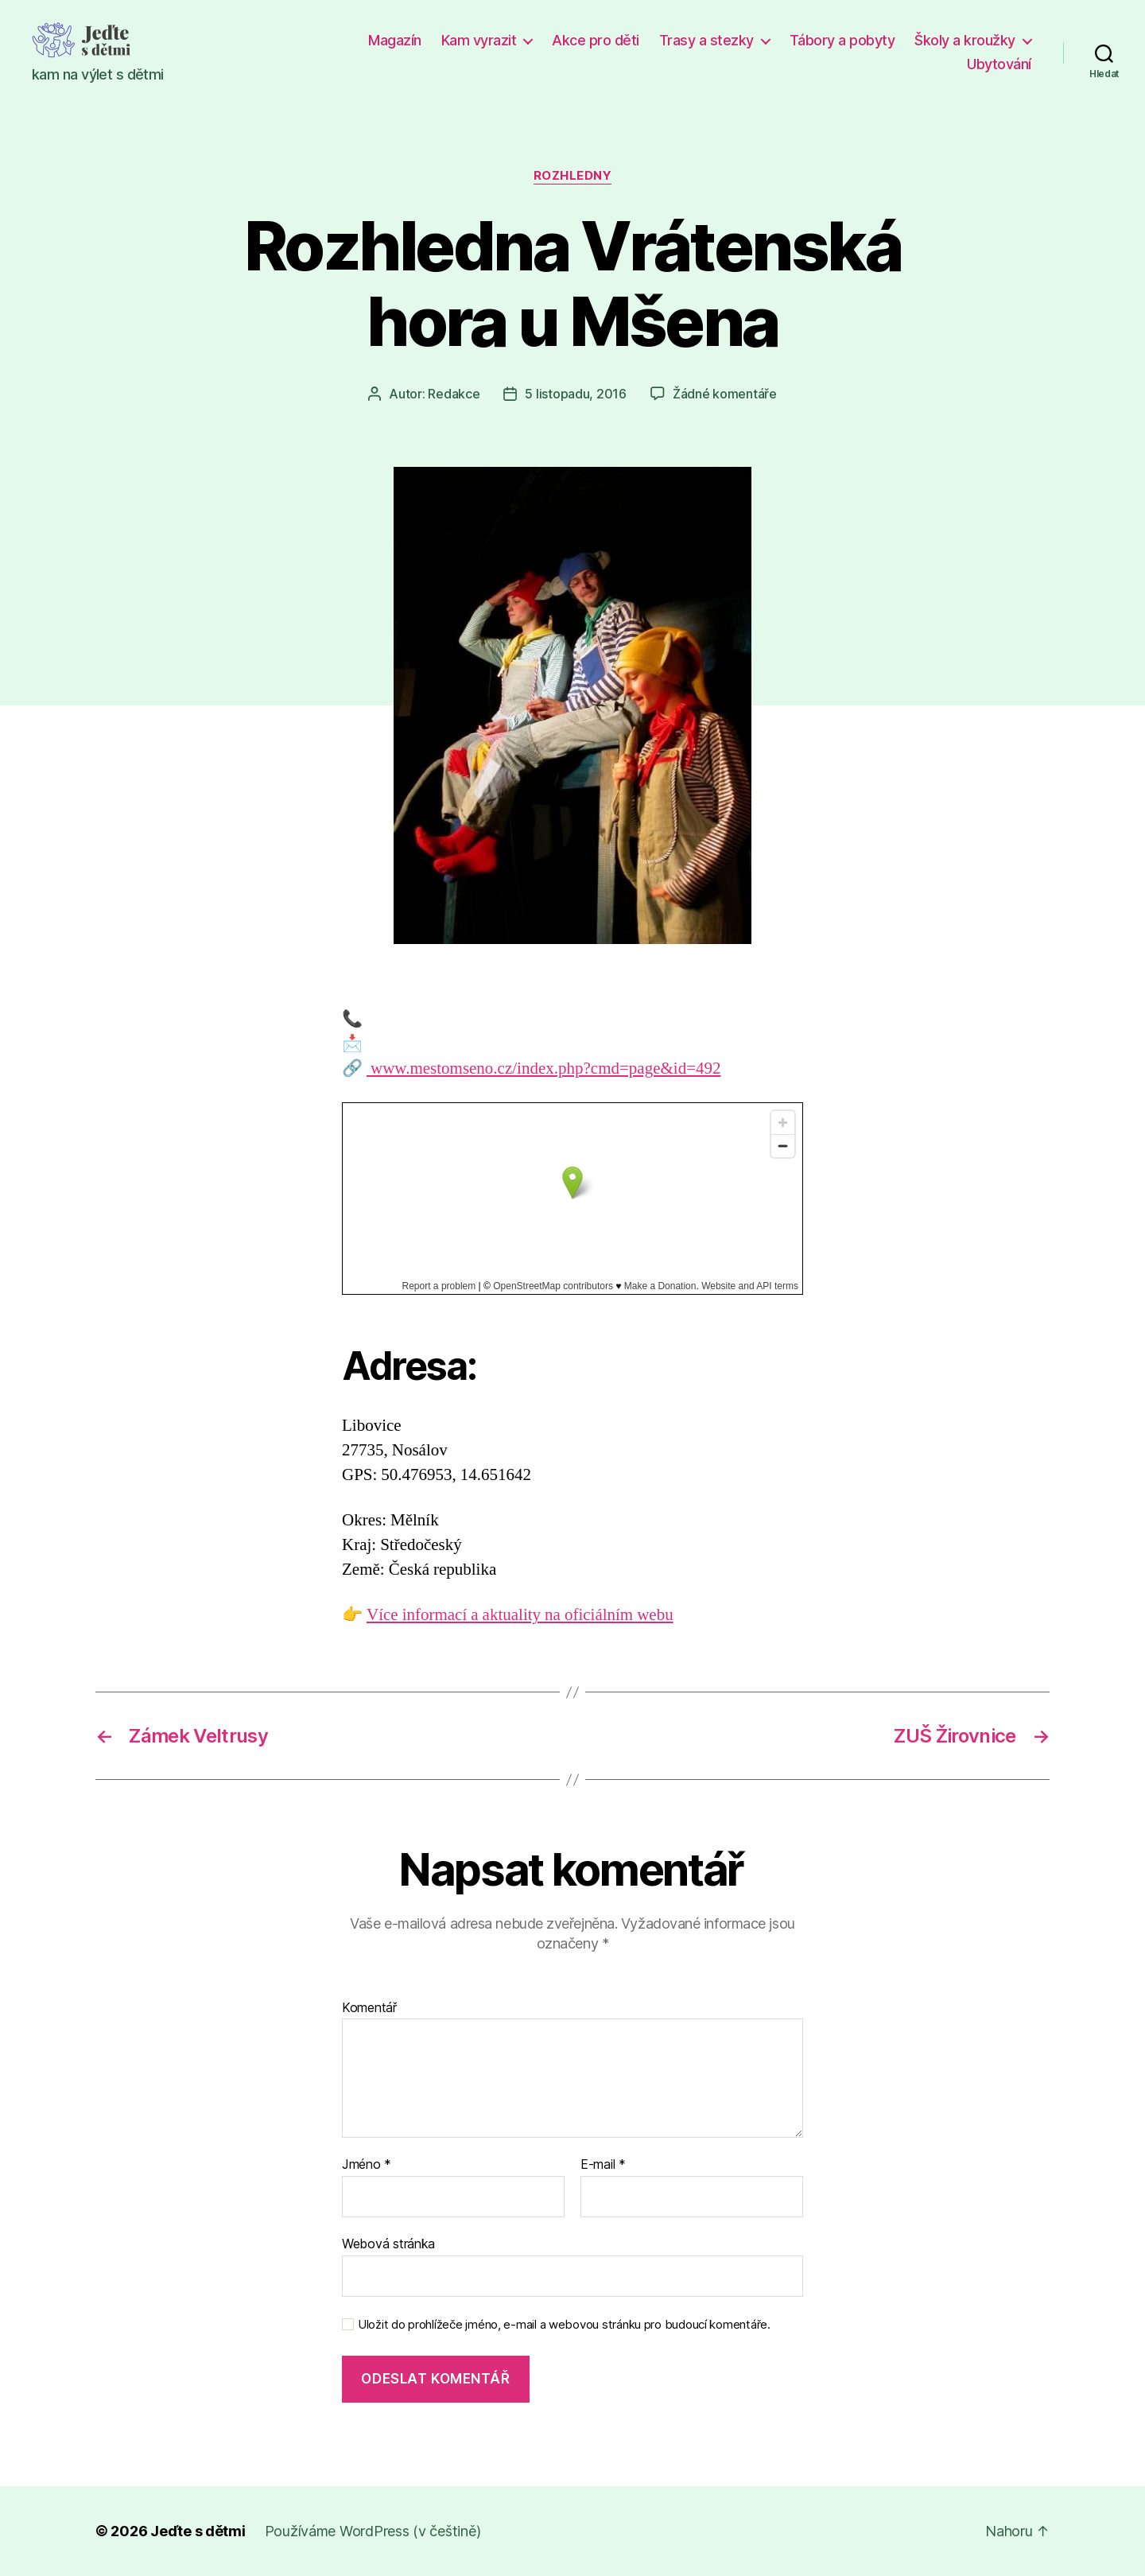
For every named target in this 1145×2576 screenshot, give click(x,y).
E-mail (603, 2165)
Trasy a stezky (706, 40)
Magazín (394, 40)
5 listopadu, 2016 (575, 394)
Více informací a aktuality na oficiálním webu (520, 1615)
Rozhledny (573, 176)
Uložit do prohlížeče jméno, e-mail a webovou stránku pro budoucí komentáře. (564, 2325)
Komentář (369, 2008)
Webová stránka (388, 2244)
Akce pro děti (595, 40)
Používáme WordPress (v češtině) (373, 2531)
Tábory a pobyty (842, 40)
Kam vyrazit (479, 40)
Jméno (366, 2165)
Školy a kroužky (964, 40)
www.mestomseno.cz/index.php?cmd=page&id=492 (543, 1068)
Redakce (453, 394)
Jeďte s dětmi (198, 2531)
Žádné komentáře (725, 394)
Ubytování (999, 64)
